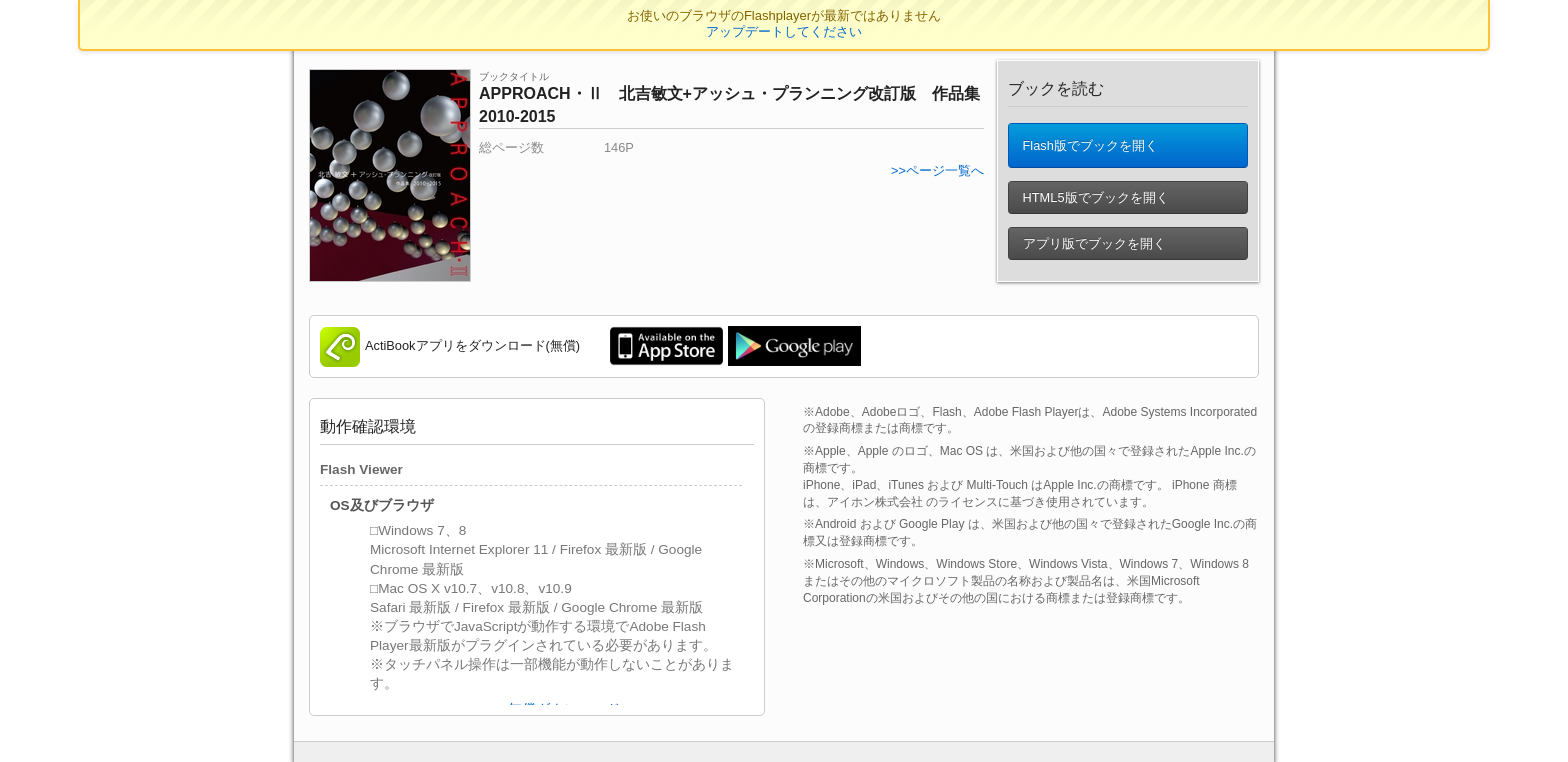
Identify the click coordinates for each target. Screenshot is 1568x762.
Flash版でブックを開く (1088, 145)
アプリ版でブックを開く (1092, 243)
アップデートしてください (784, 31)
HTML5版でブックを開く (1094, 197)
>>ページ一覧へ (937, 170)
